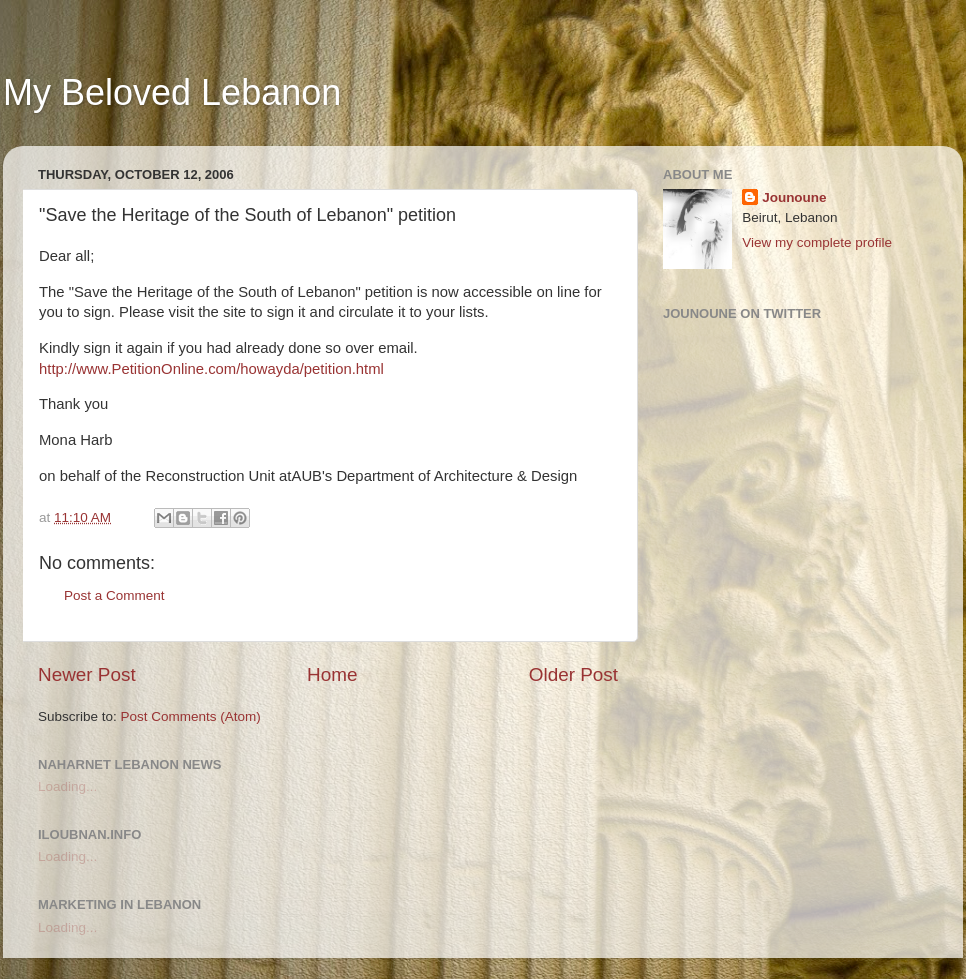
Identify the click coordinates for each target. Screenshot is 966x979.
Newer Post (87, 674)
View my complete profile (817, 242)
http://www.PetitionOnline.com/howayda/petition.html (211, 369)
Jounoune (794, 197)
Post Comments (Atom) (191, 716)
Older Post (573, 674)
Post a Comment (114, 595)
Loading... (67, 786)
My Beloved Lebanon (172, 92)
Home (332, 674)
